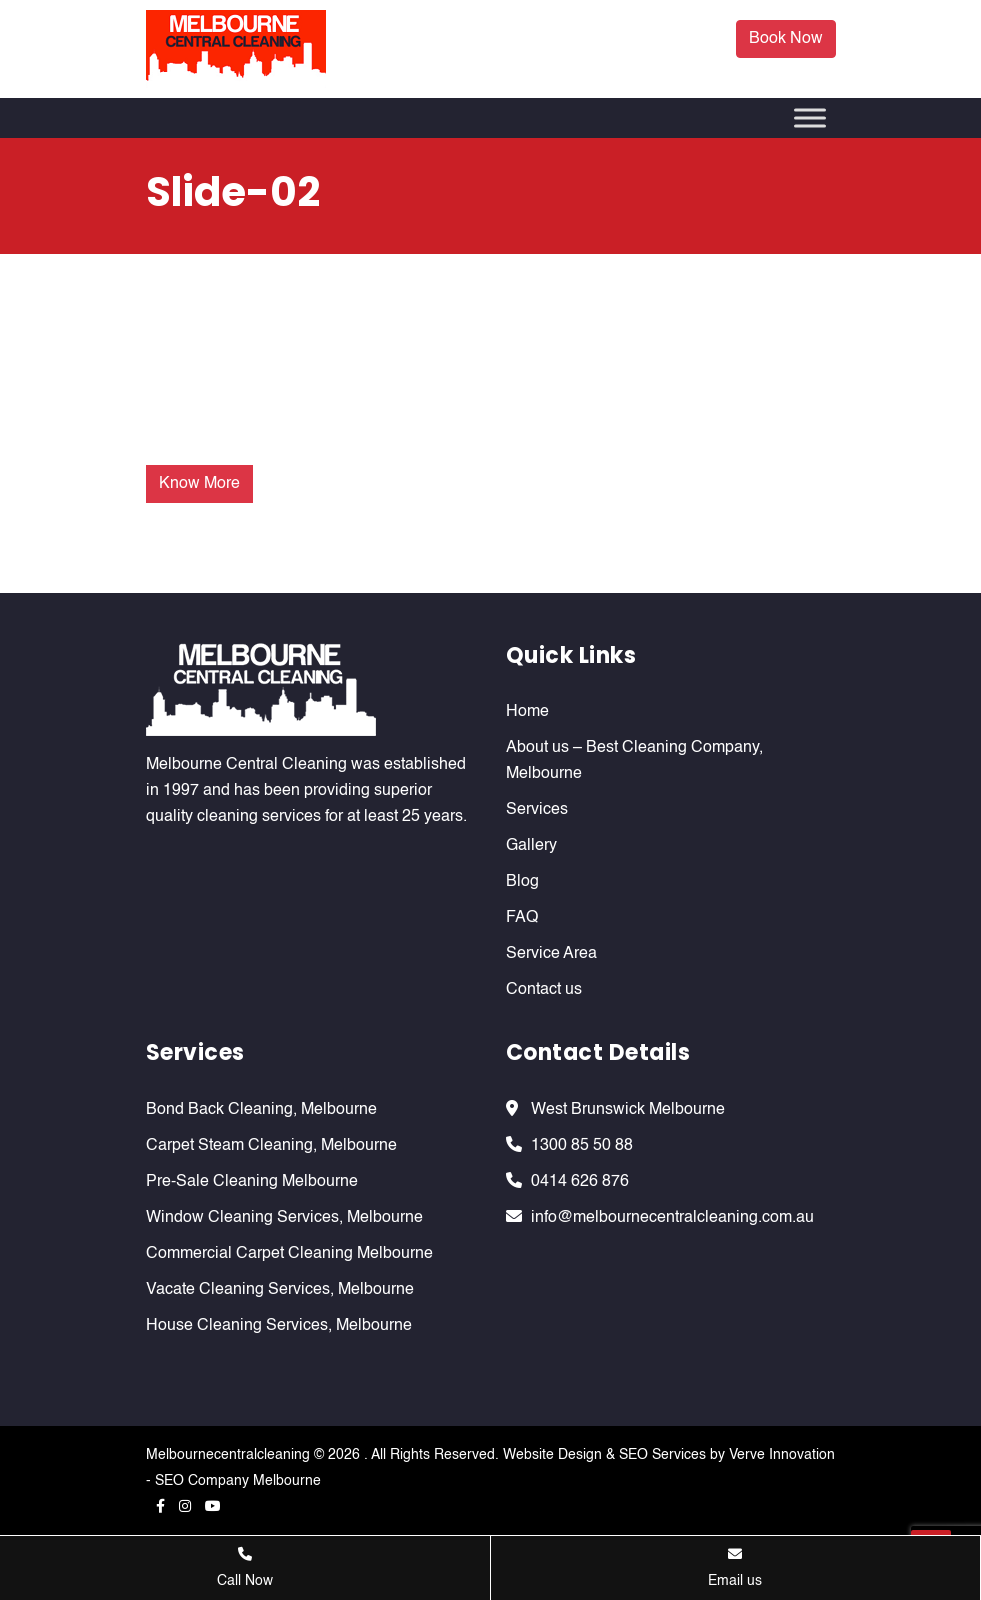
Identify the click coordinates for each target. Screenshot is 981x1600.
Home (527, 712)
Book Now (786, 39)
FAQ (522, 918)
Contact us (544, 990)
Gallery (531, 846)
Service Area (551, 954)
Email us (735, 1567)
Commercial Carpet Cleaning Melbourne (289, 1254)
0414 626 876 (580, 1182)
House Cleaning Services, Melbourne (279, 1326)
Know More (199, 484)
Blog (522, 882)
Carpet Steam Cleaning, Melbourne (271, 1146)
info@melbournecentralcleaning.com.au (672, 1218)
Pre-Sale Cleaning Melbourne (252, 1182)
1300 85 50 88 (582, 1146)
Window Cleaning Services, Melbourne (284, 1218)
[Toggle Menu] (810, 117)
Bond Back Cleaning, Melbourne (261, 1110)
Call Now (245, 1567)
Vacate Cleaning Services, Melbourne (280, 1290)
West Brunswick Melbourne (628, 1110)
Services (537, 810)
